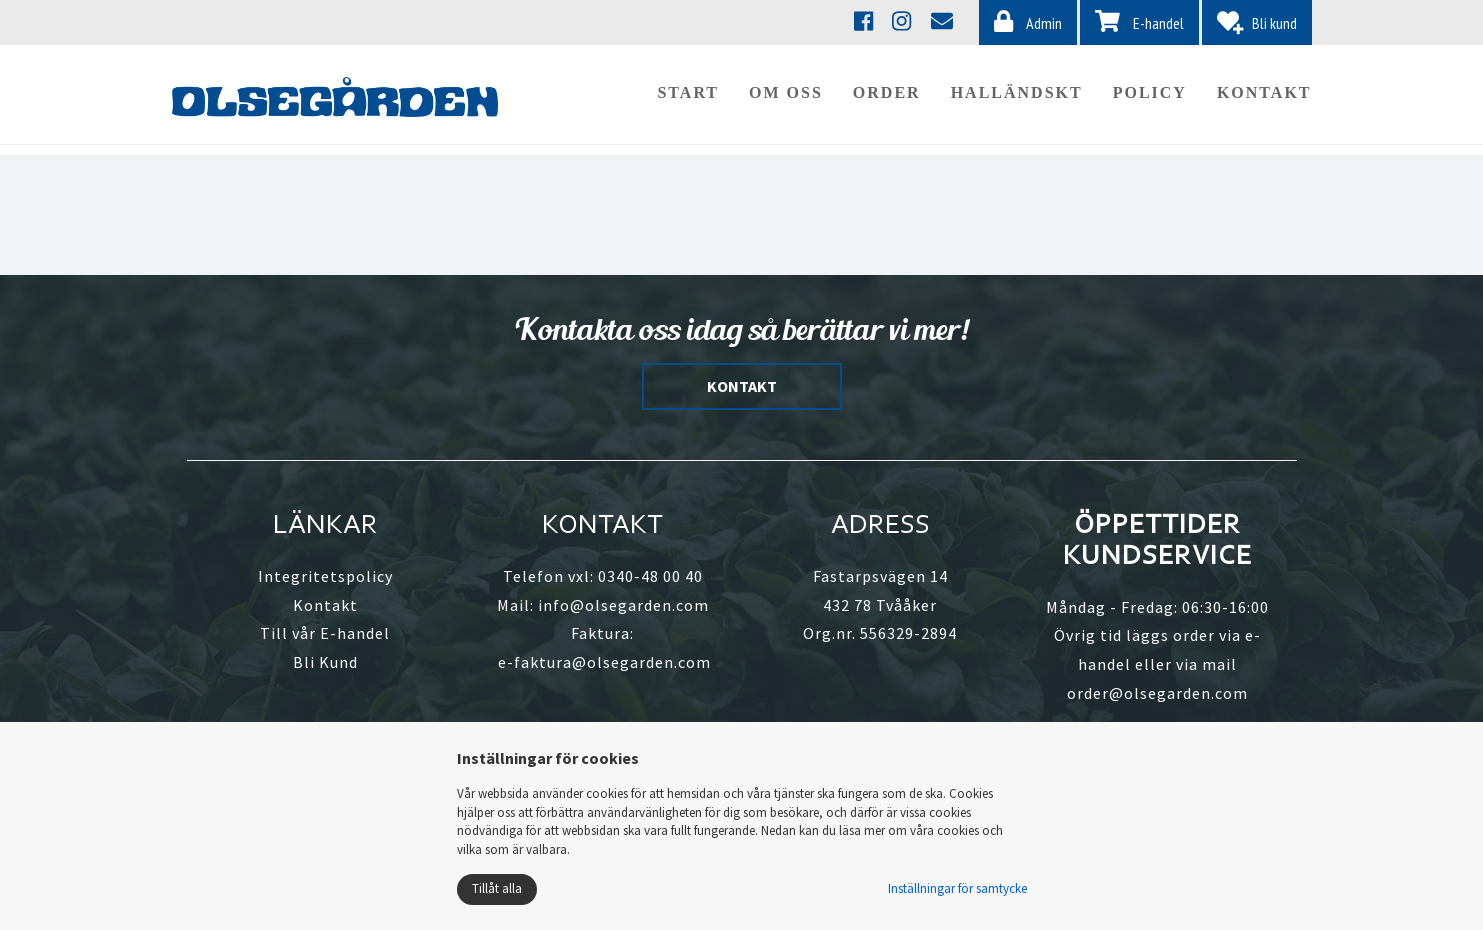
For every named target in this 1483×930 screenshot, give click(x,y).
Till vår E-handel (325, 633)
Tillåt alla (497, 888)
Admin (1028, 21)
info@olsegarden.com (623, 605)
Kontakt (1264, 97)
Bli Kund (325, 662)
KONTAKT (742, 386)
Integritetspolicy (325, 576)
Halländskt (1017, 97)
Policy (1150, 97)
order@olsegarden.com (1157, 693)
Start (688, 97)
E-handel (1139, 21)
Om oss (786, 97)
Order (887, 97)
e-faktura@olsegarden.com (604, 662)
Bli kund (1257, 23)
